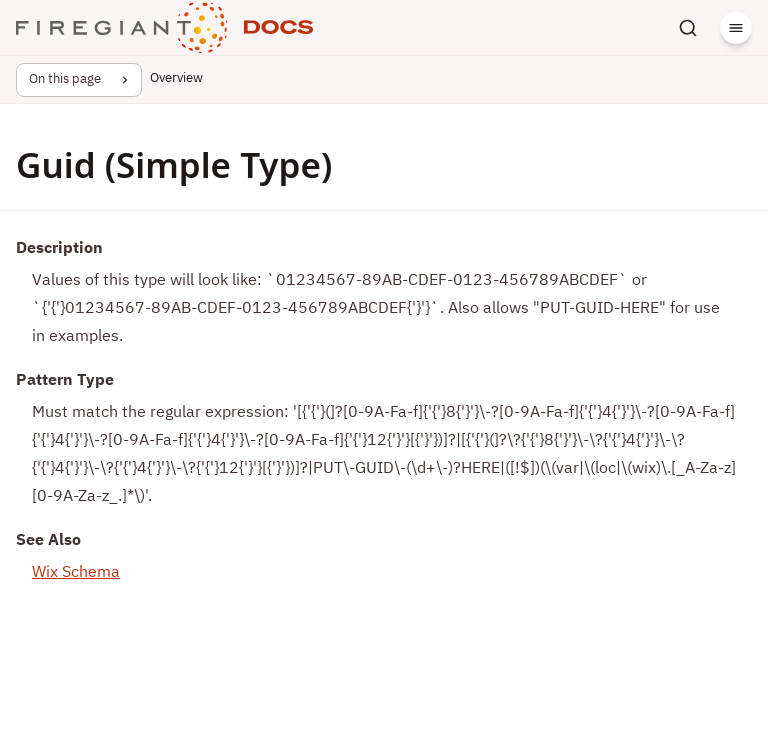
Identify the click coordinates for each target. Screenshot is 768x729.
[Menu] (736, 28)
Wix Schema (76, 573)
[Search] (688, 28)
